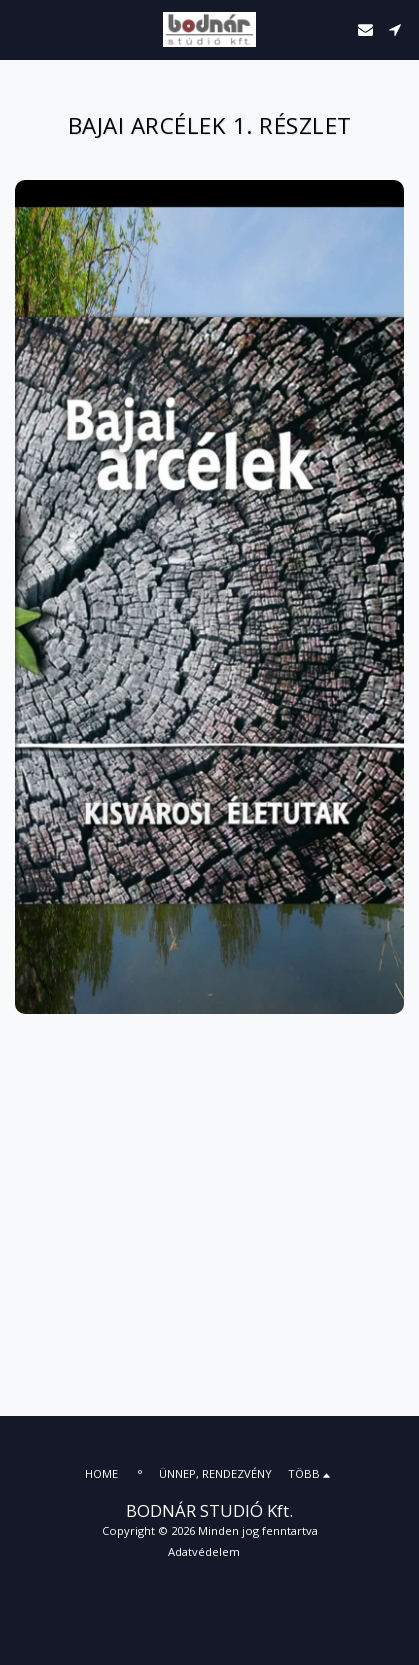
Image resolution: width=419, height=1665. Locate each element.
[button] (22, 28)
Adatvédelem (204, 1551)
